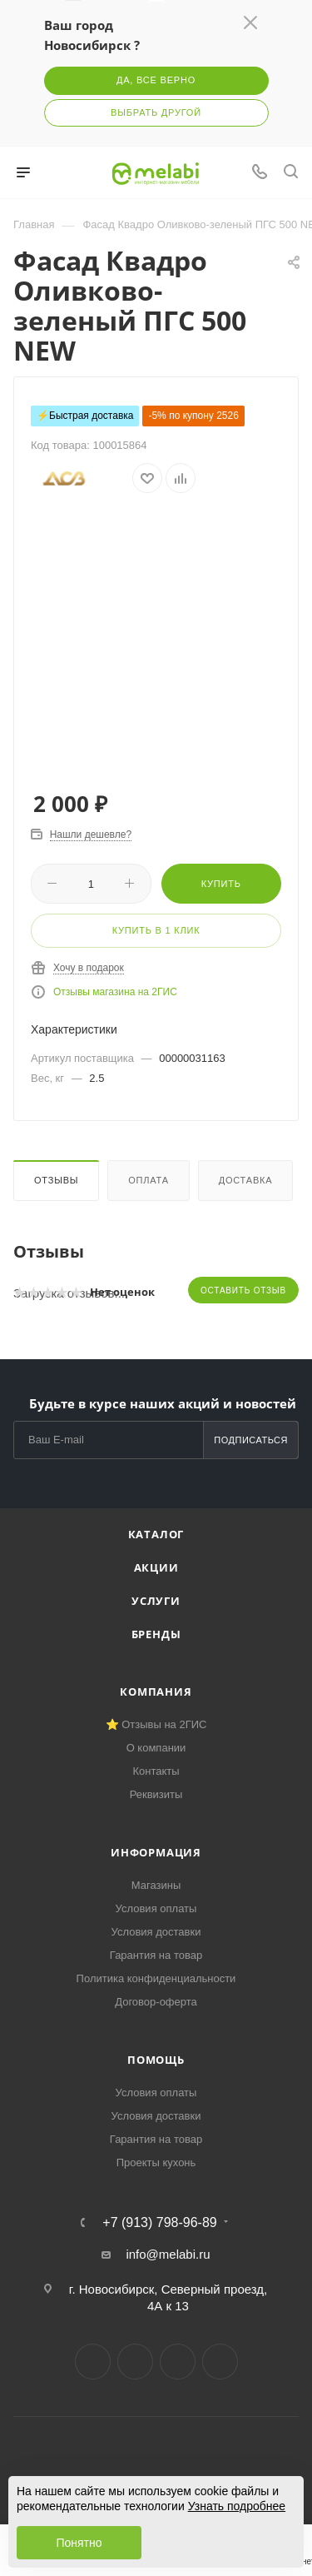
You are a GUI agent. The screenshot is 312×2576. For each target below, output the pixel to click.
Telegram (135, 2361)
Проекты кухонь (156, 2162)
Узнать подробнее (236, 2506)
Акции (156, 1567)
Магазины (156, 1885)
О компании (156, 1747)
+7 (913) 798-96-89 (159, 2223)
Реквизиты (156, 1794)
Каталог (156, 1534)
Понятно (79, 2542)
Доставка (246, 1180)
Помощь (156, 2059)
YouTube (178, 2361)
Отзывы (56, 1180)
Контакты (155, 1771)
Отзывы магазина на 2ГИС (115, 992)
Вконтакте (93, 2361)
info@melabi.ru (168, 2254)
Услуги (156, 1600)
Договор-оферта (156, 2002)
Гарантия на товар (156, 1955)
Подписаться (251, 1440)
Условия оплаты (156, 1908)
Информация (156, 1852)
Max (220, 2361)
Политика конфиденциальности (156, 1978)
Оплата (148, 1180)
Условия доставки (156, 1932)
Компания (155, 1691)
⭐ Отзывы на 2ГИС (156, 1724)
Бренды (156, 1634)
